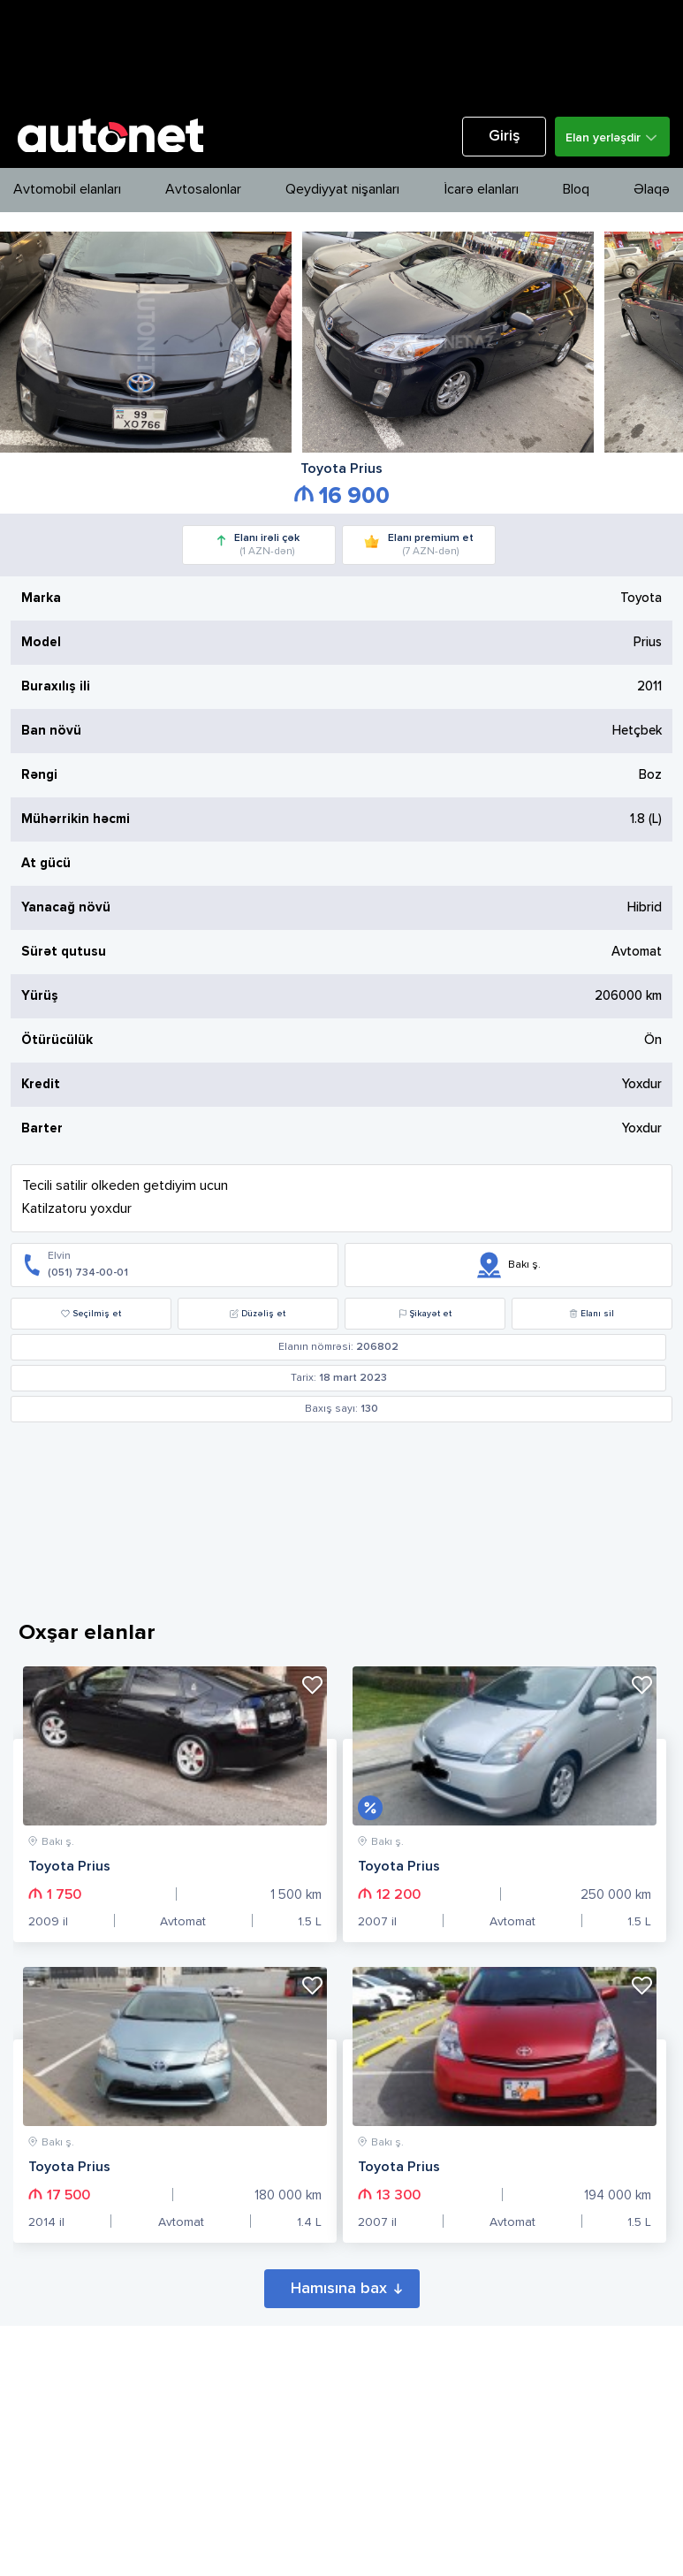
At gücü (46, 863)
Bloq (576, 190)
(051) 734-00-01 (88, 1273)
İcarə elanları (481, 190)
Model (41, 642)
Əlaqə (652, 190)
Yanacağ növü (65, 907)
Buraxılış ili (55, 686)
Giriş (504, 136)
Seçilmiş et (91, 1313)
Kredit (40, 1084)
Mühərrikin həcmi (75, 819)
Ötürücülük (57, 1040)
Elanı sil (591, 1313)
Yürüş (39, 995)
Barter (42, 1128)
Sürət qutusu (63, 951)
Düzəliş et (257, 1313)
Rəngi (39, 774)
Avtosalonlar (203, 190)
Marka (41, 598)
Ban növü (51, 730)
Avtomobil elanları (67, 190)
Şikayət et (425, 1313)
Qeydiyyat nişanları (342, 190)
